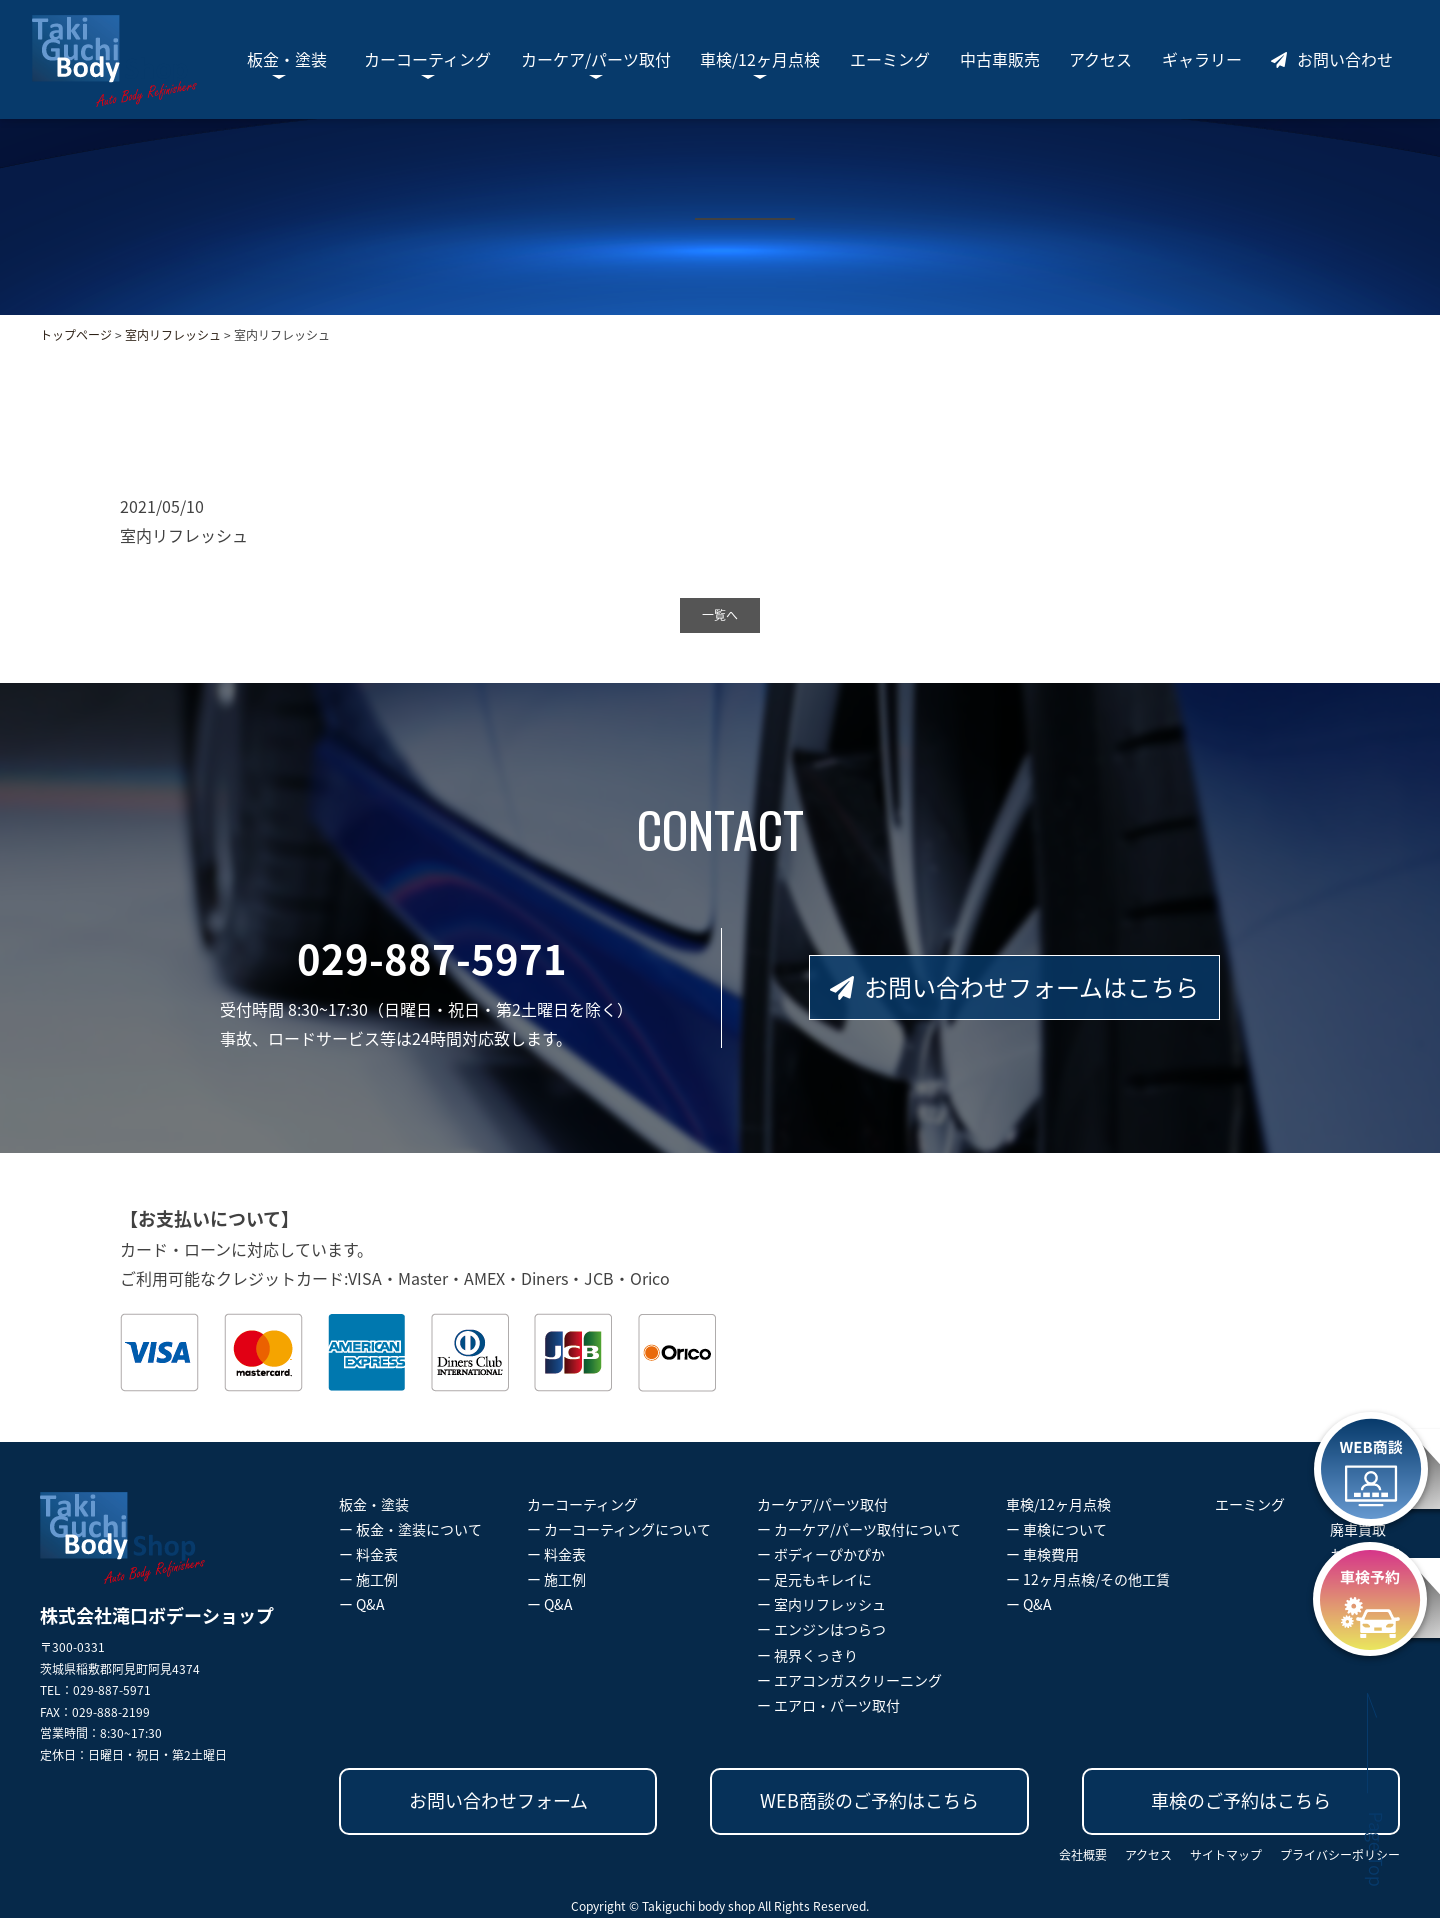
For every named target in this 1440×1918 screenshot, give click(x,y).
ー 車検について (1056, 1529)
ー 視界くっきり (807, 1655)
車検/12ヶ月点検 (760, 59)
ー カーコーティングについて (619, 1529)
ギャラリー (1202, 59)
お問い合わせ (1332, 59)
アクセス (1100, 59)
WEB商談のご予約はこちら (869, 1800)
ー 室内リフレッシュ (821, 1604)
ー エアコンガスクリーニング (849, 1680)
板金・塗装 (287, 59)
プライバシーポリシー (1340, 1855)
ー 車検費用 (1042, 1554)
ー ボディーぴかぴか (821, 1554)
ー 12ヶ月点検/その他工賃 (1088, 1579)
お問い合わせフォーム (498, 1800)
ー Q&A (362, 1604)
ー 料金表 (368, 1554)
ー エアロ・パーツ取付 (828, 1705)
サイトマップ (1226, 1855)
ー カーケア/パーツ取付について (859, 1529)
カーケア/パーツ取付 (596, 59)
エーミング (890, 59)
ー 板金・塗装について (410, 1529)
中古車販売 (1000, 59)
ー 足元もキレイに (814, 1579)
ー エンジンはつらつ (821, 1629)
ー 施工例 (368, 1579)
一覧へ (720, 615)
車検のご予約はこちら (1241, 1800)
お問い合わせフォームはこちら (1014, 987)
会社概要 (1083, 1855)
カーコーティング (427, 59)
